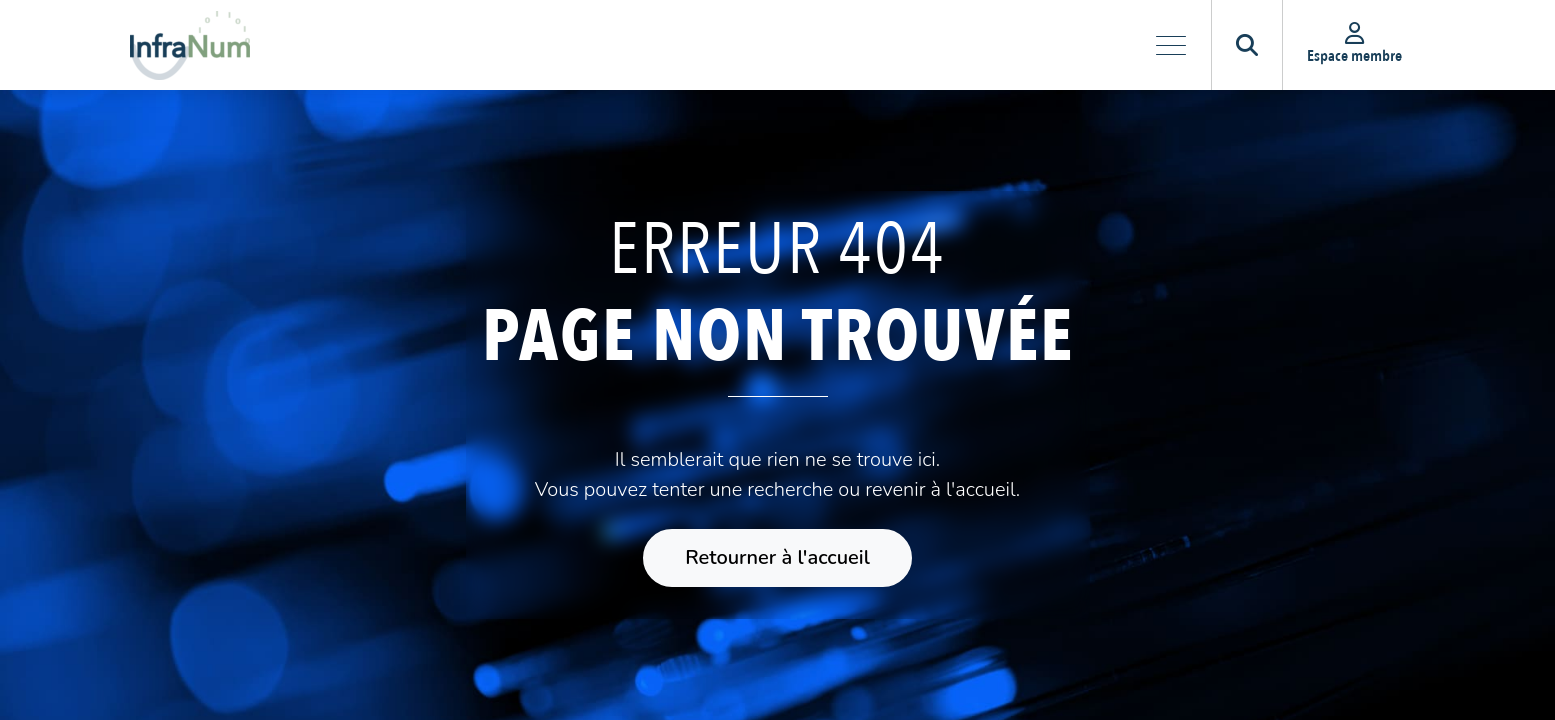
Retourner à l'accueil (777, 557)
